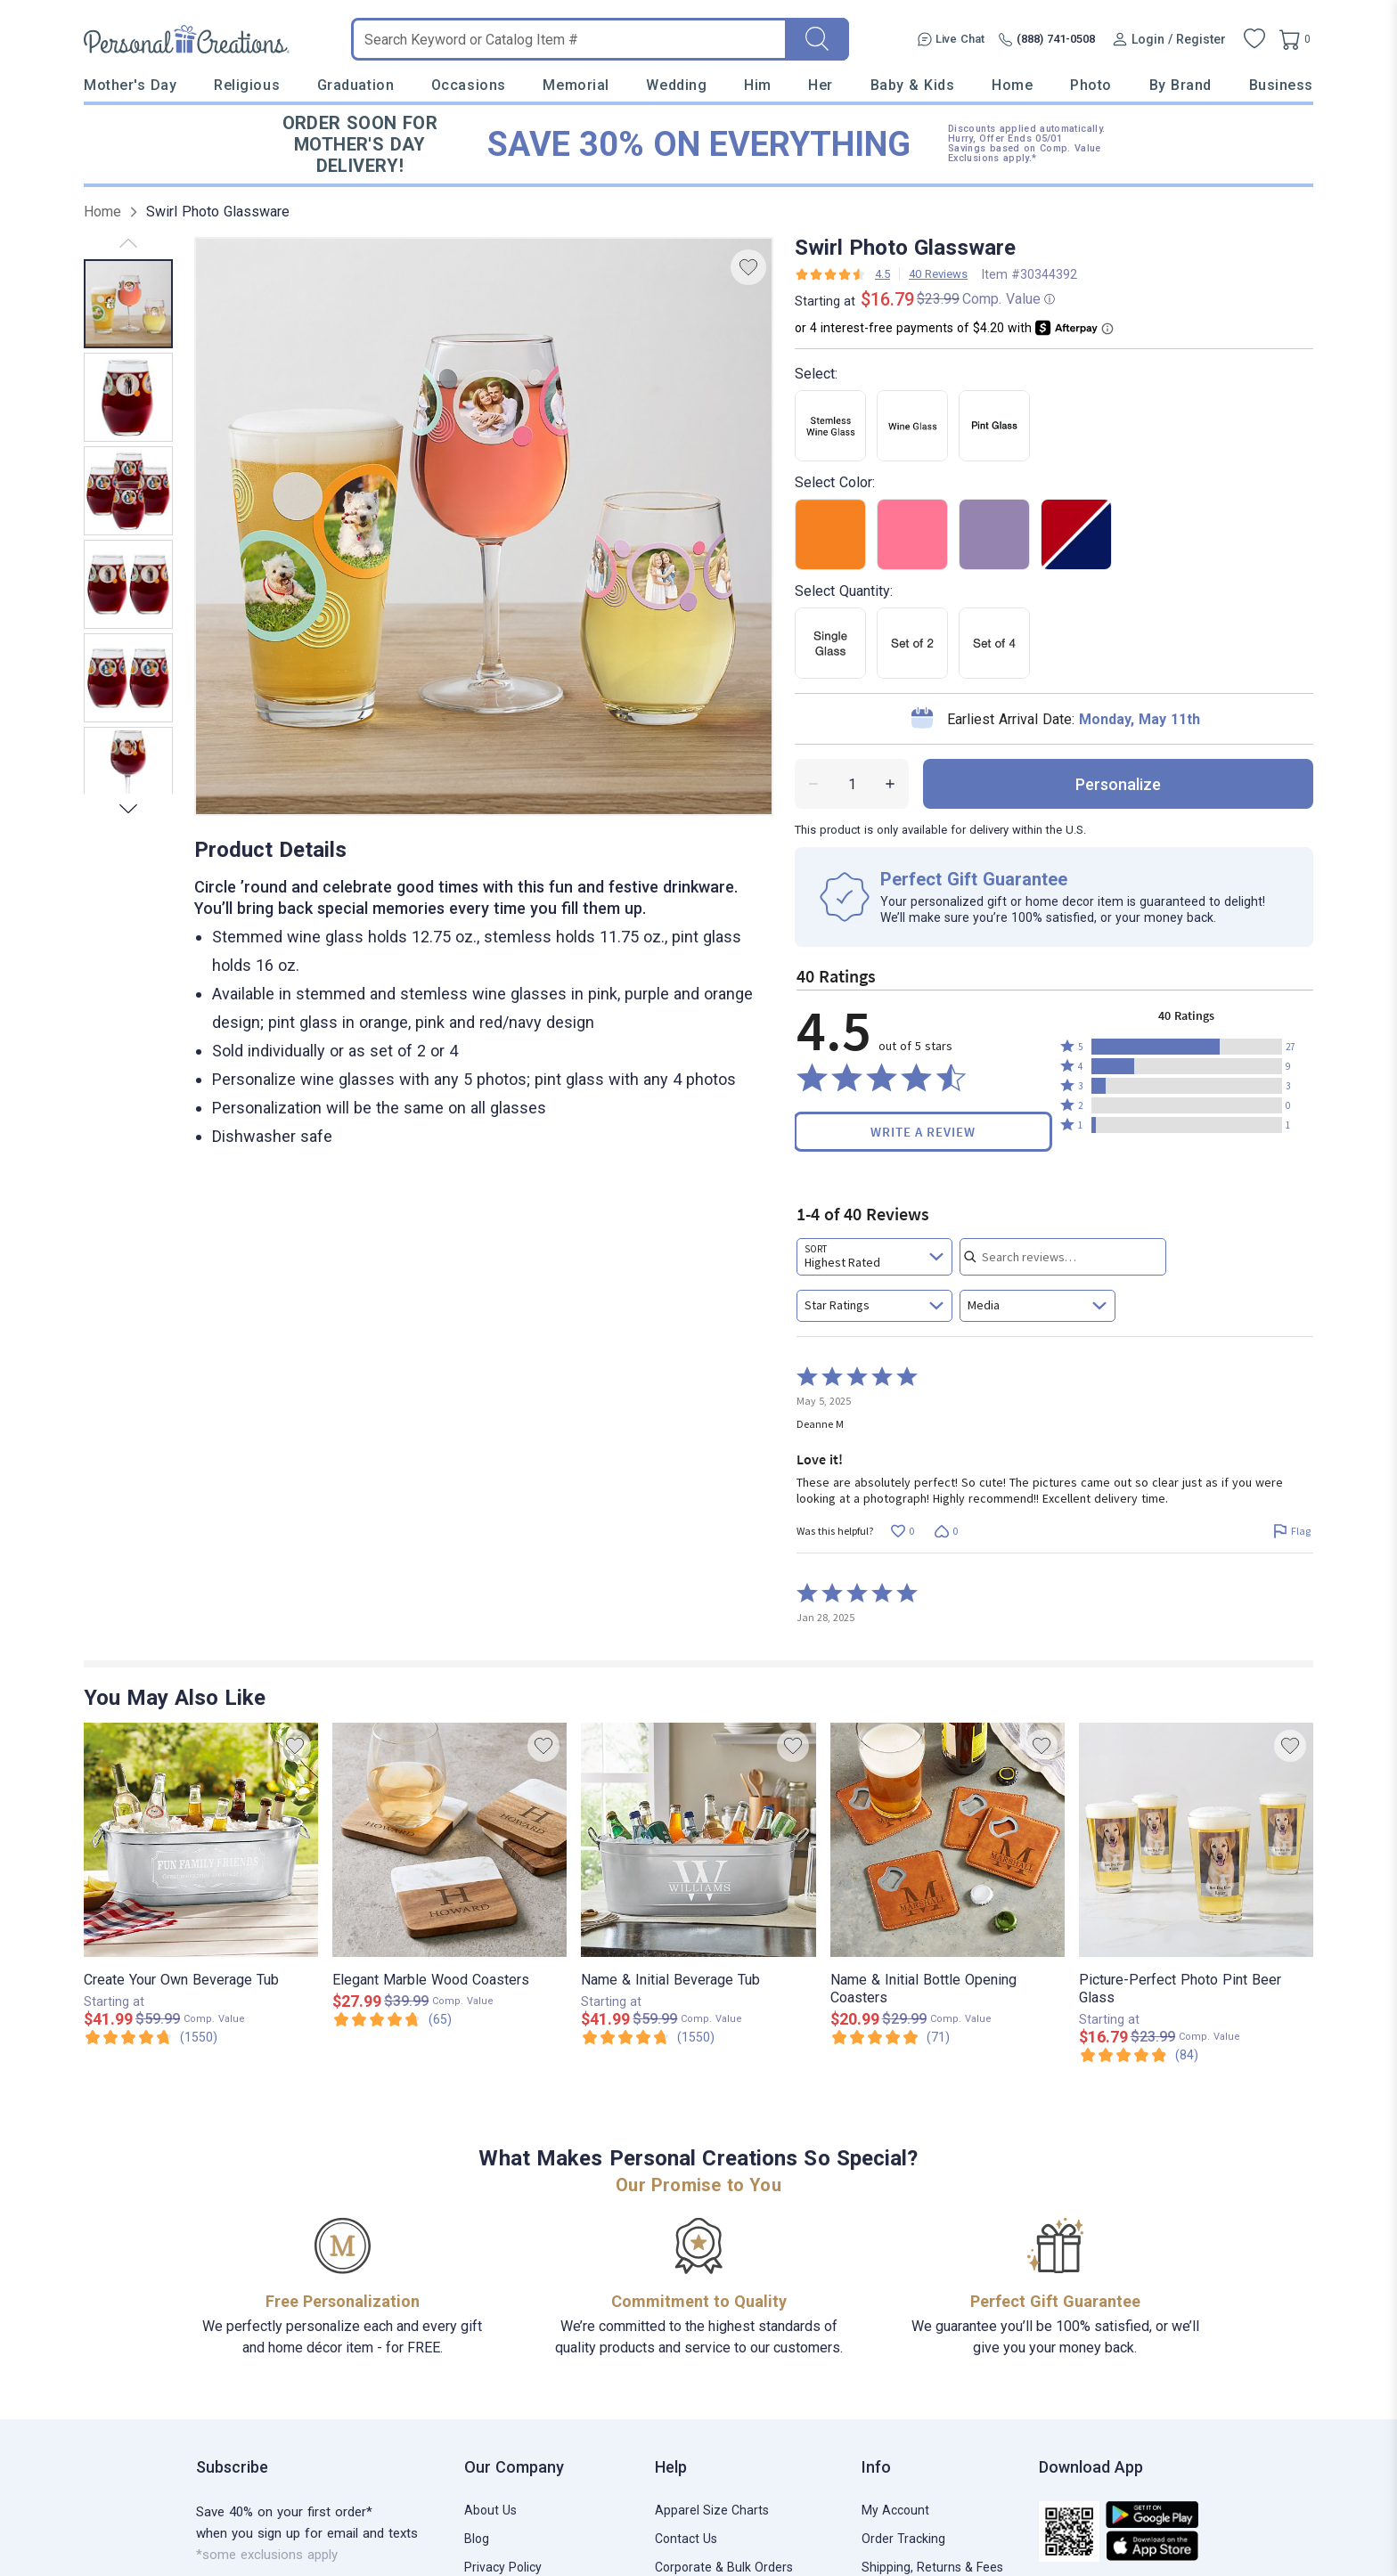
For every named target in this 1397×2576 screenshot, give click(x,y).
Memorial (576, 85)
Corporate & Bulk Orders (724, 2567)
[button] (1186, 1047)
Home (1012, 85)
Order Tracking (903, 2538)
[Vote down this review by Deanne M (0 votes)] (945, 1531)
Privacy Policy (503, 2567)
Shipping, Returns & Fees (932, 2567)
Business (1281, 85)
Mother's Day (130, 85)
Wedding (676, 85)
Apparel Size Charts (712, 2510)
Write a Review (923, 1131)
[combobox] (874, 1257)
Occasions (468, 85)
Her (820, 85)
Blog (476, 2538)
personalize (1118, 784)
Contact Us (686, 2538)
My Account (895, 2510)
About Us (490, 2510)
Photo (1091, 85)
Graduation (355, 85)
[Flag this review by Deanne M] (1291, 1531)
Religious (247, 85)
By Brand (1180, 85)
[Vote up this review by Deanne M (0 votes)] (902, 1531)
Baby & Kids (912, 85)
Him (758, 85)
